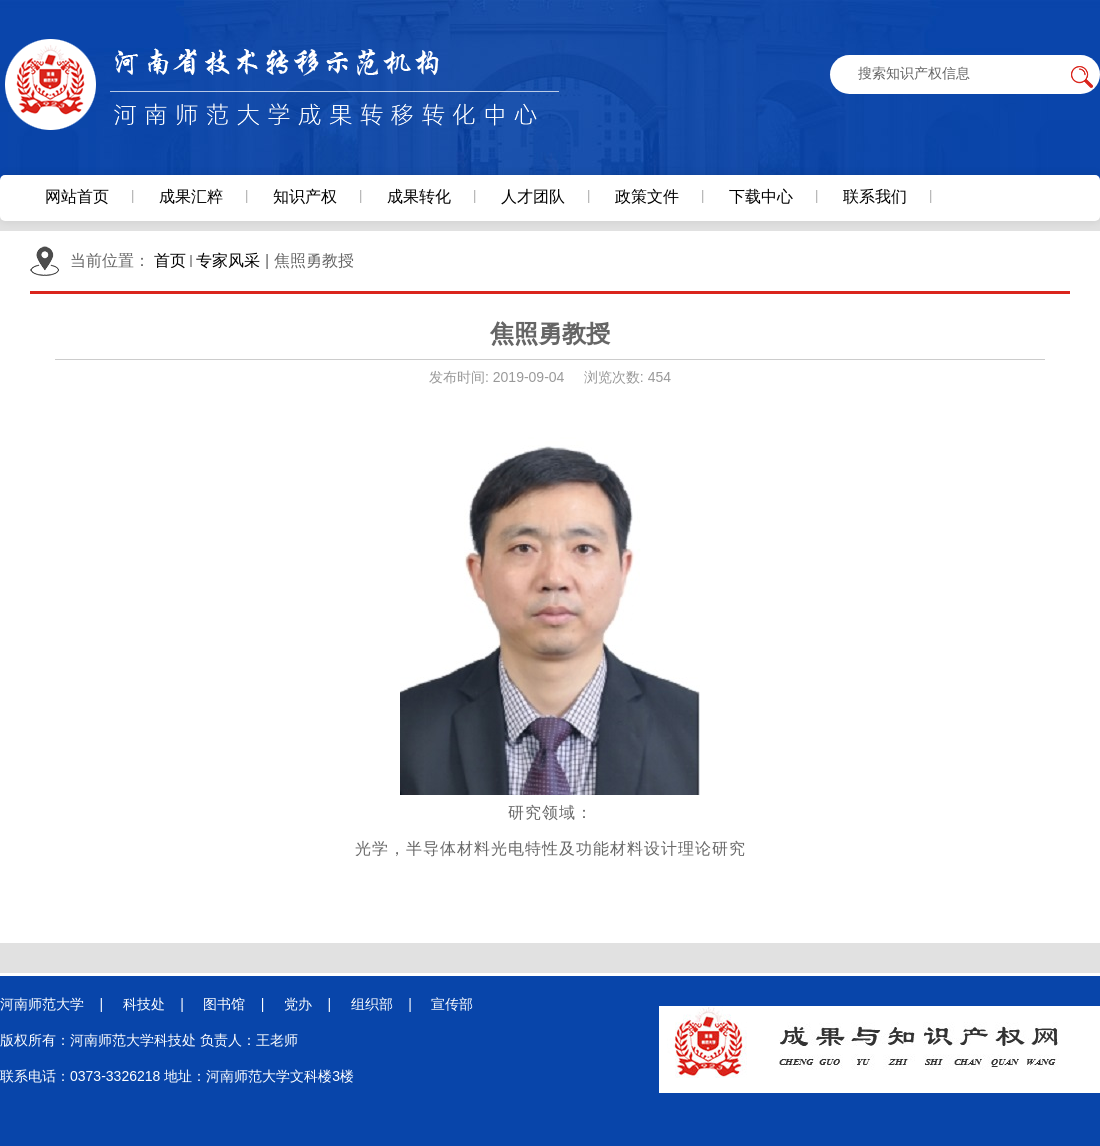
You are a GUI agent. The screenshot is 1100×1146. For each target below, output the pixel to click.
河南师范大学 (42, 1004)
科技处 (144, 1004)
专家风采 (228, 260)
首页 (170, 260)
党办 (298, 1004)
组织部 (372, 1004)
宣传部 (452, 1004)
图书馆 (224, 1004)
